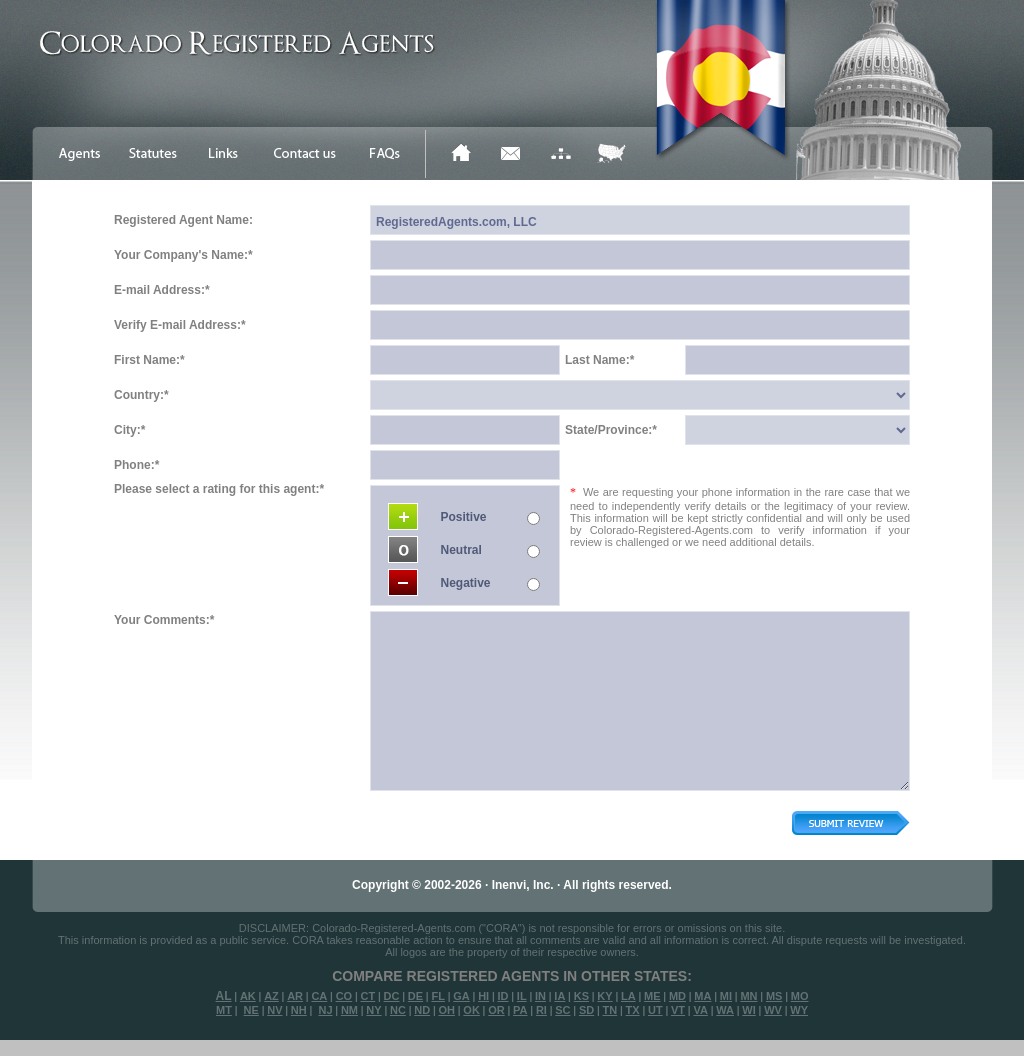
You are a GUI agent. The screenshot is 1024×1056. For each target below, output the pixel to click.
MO (800, 996)
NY (373, 1010)
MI (726, 996)
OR (496, 1010)
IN (540, 996)
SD (586, 1010)
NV (274, 1010)
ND (422, 1010)
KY (604, 996)
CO (344, 996)
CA (319, 996)
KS (581, 996)
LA (628, 996)
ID (502, 996)
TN (610, 1010)
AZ (271, 996)
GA (461, 996)
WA (725, 1010)
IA (559, 996)
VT (678, 1010)
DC (392, 996)
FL (437, 996)
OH (446, 1010)
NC (398, 1010)
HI (483, 996)
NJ (325, 1010)
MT (224, 1010)
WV (773, 1010)
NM (349, 1010)
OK (471, 1010)
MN (748, 996)
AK (248, 996)
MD (677, 996)
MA (702, 996)
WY (799, 1010)
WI (748, 1010)
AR (295, 996)
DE (415, 996)
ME (652, 996)
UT (655, 1010)
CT (368, 996)
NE (251, 1010)
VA (700, 1010)
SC (562, 1010)
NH (299, 1010)
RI (541, 1010)
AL (224, 996)
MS (774, 996)
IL (522, 996)
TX (633, 1010)
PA (520, 1010)
